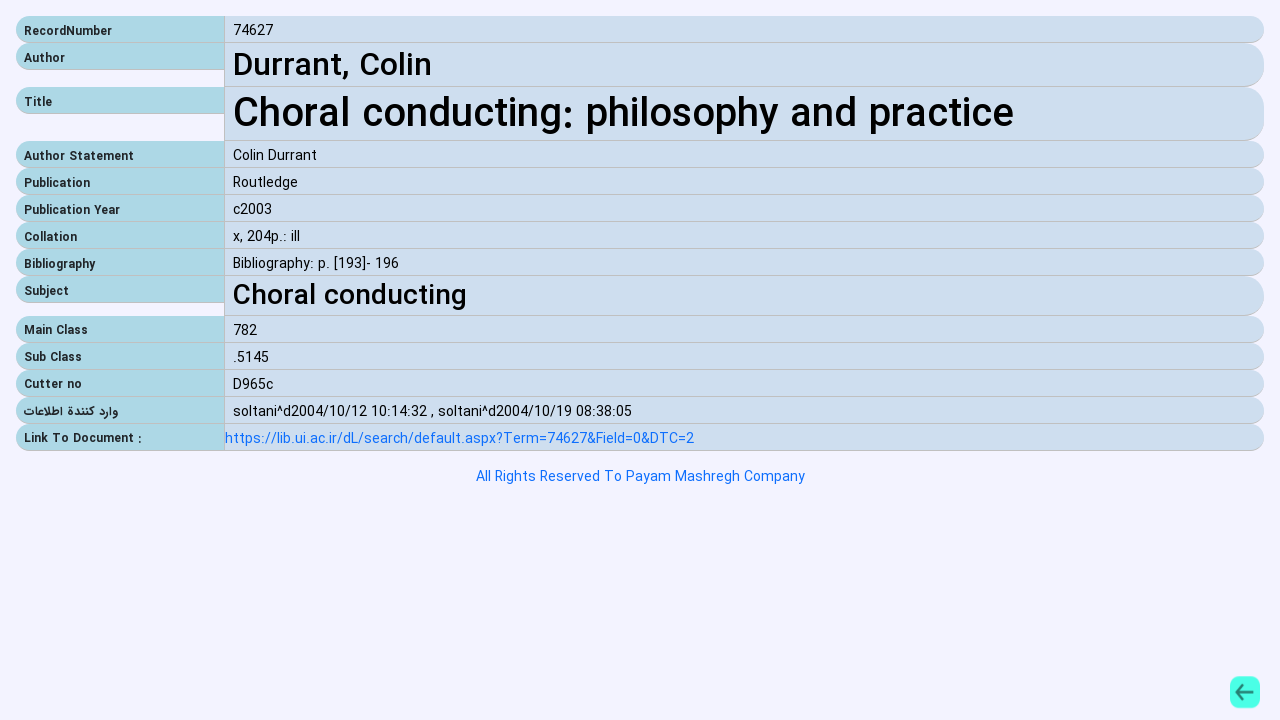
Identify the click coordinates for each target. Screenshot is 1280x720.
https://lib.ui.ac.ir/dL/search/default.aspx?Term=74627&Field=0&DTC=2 (459, 439)
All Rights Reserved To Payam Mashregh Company (640, 477)
